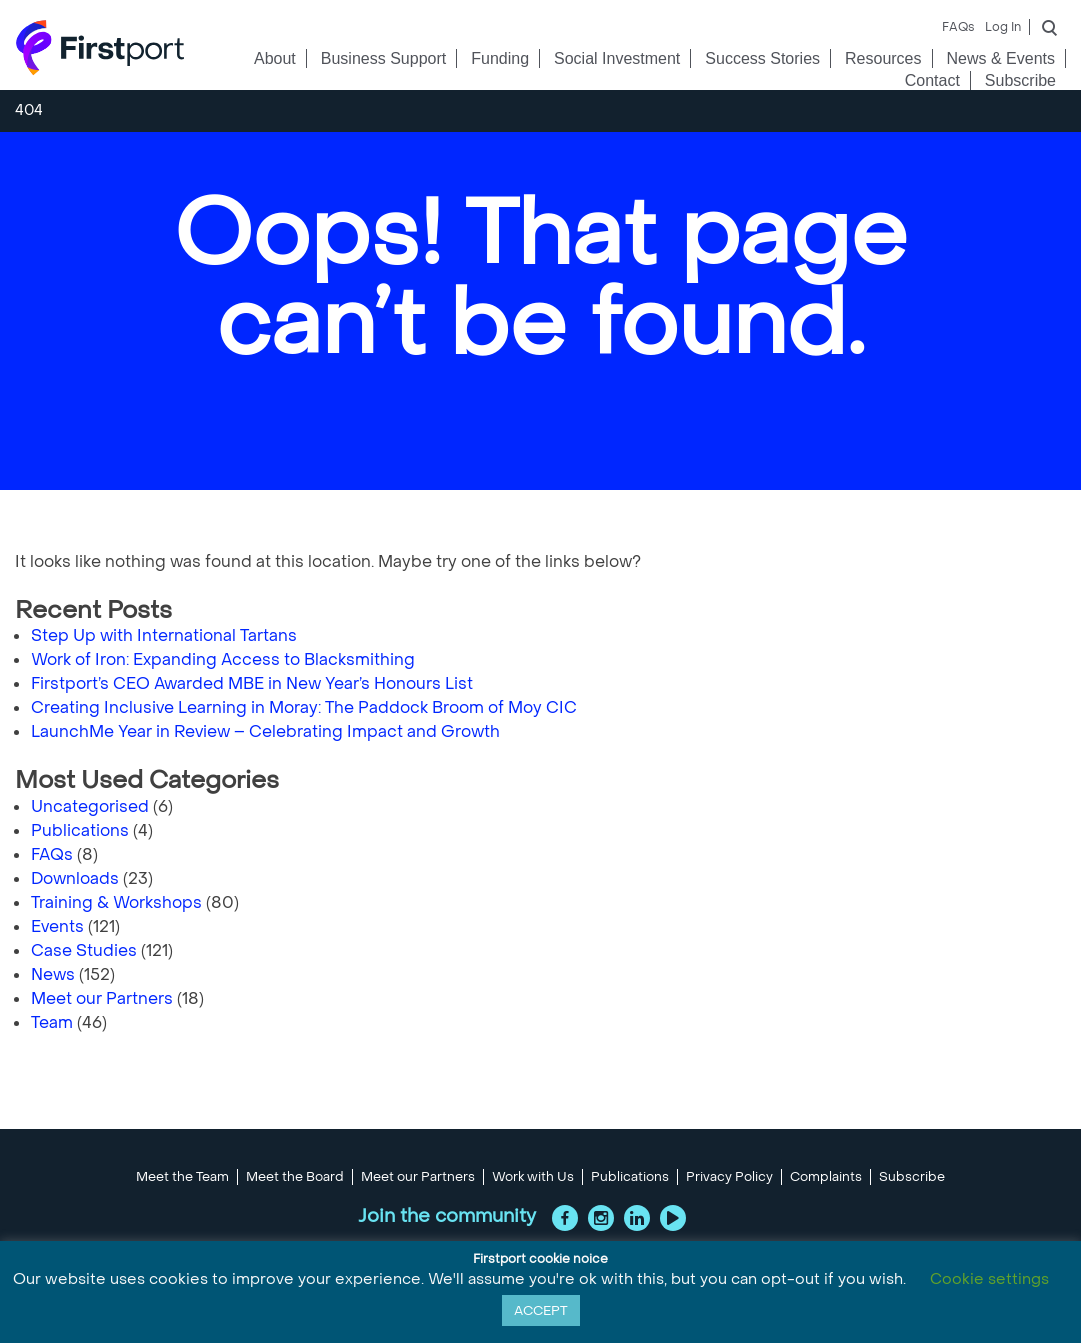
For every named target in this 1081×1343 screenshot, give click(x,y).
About (275, 58)
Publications (80, 830)
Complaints (826, 1177)
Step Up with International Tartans (164, 635)
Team (52, 1022)
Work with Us (533, 1177)
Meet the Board (295, 1177)
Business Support (383, 58)
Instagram (601, 1218)
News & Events (1001, 58)
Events (57, 926)
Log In (1003, 27)
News (53, 974)
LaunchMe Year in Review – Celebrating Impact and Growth (265, 731)
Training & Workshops (116, 902)
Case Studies (84, 950)
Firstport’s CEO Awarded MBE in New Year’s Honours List (252, 683)
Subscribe (1020, 80)
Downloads (75, 878)
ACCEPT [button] (541, 1310)
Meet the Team (182, 1177)
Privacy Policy (729, 1177)
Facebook (565, 1218)
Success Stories (762, 58)
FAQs (958, 27)
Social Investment (617, 58)
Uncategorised (90, 806)
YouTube (673, 1218)
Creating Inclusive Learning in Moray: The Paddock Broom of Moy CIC (304, 707)
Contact (932, 80)
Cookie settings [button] (989, 1279)
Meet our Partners (102, 998)
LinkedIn (637, 1218)
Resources (883, 58)
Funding (500, 58)
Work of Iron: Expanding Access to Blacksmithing (223, 659)
